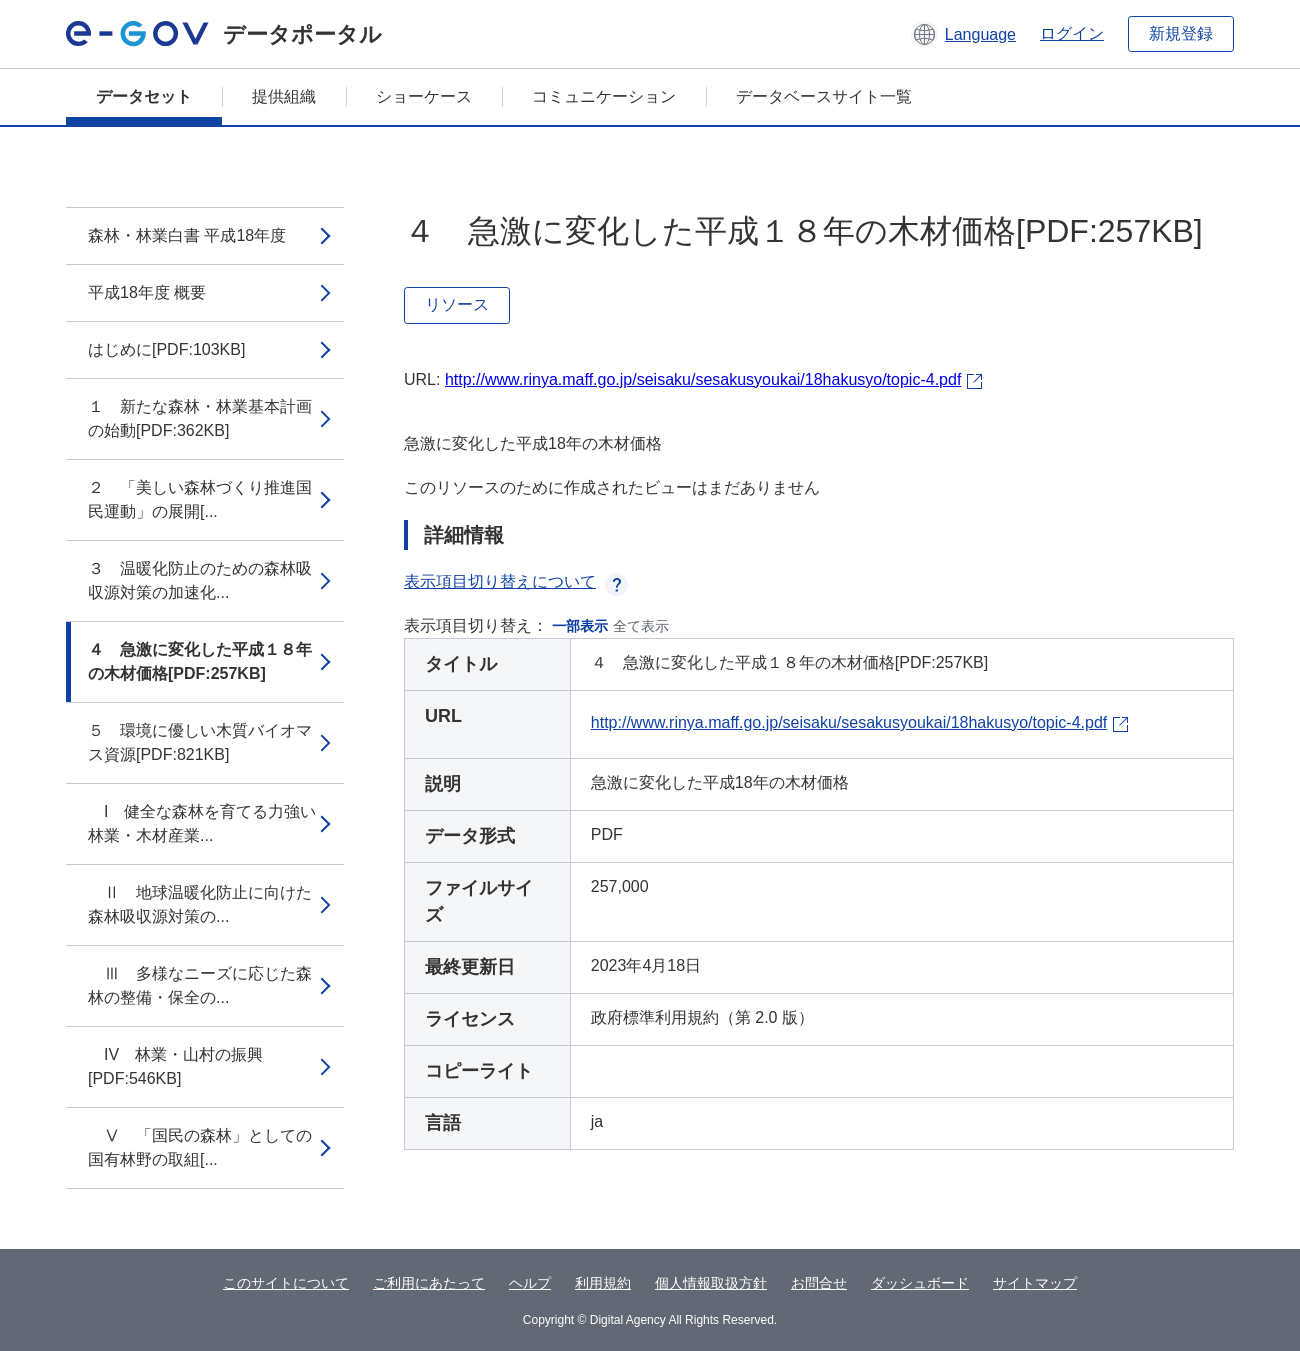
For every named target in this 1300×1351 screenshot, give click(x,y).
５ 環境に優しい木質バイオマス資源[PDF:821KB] (200, 742)
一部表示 (580, 626)
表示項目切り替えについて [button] (516, 581)
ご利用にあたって (429, 1283)
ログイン (1072, 33)
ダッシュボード (920, 1283)
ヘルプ (530, 1283)
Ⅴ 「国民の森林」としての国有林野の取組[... (200, 1147)
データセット (144, 96)
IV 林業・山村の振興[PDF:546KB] (175, 1066)
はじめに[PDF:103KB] (166, 349)
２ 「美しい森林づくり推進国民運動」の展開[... (200, 499)
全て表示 (641, 626)
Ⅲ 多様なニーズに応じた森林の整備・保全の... (200, 985)
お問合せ (819, 1283)
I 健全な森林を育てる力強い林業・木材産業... (202, 823)
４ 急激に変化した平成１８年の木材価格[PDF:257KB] (200, 661)
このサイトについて (286, 1283)
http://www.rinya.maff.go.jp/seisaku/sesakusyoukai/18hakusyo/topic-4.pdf (703, 379)
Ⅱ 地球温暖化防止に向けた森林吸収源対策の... (200, 904)
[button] (963, 34)
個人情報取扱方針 (711, 1283)
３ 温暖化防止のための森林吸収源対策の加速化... (200, 580)
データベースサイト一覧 (824, 96)
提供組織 (284, 96)
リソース (457, 304)
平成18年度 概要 (147, 292)
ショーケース (424, 96)
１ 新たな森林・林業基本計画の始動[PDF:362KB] (200, 418)
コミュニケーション (604, 96)
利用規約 (603, 1283)
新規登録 (1181, 33)
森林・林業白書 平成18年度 (187, 235)
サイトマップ (1035, 1283)
